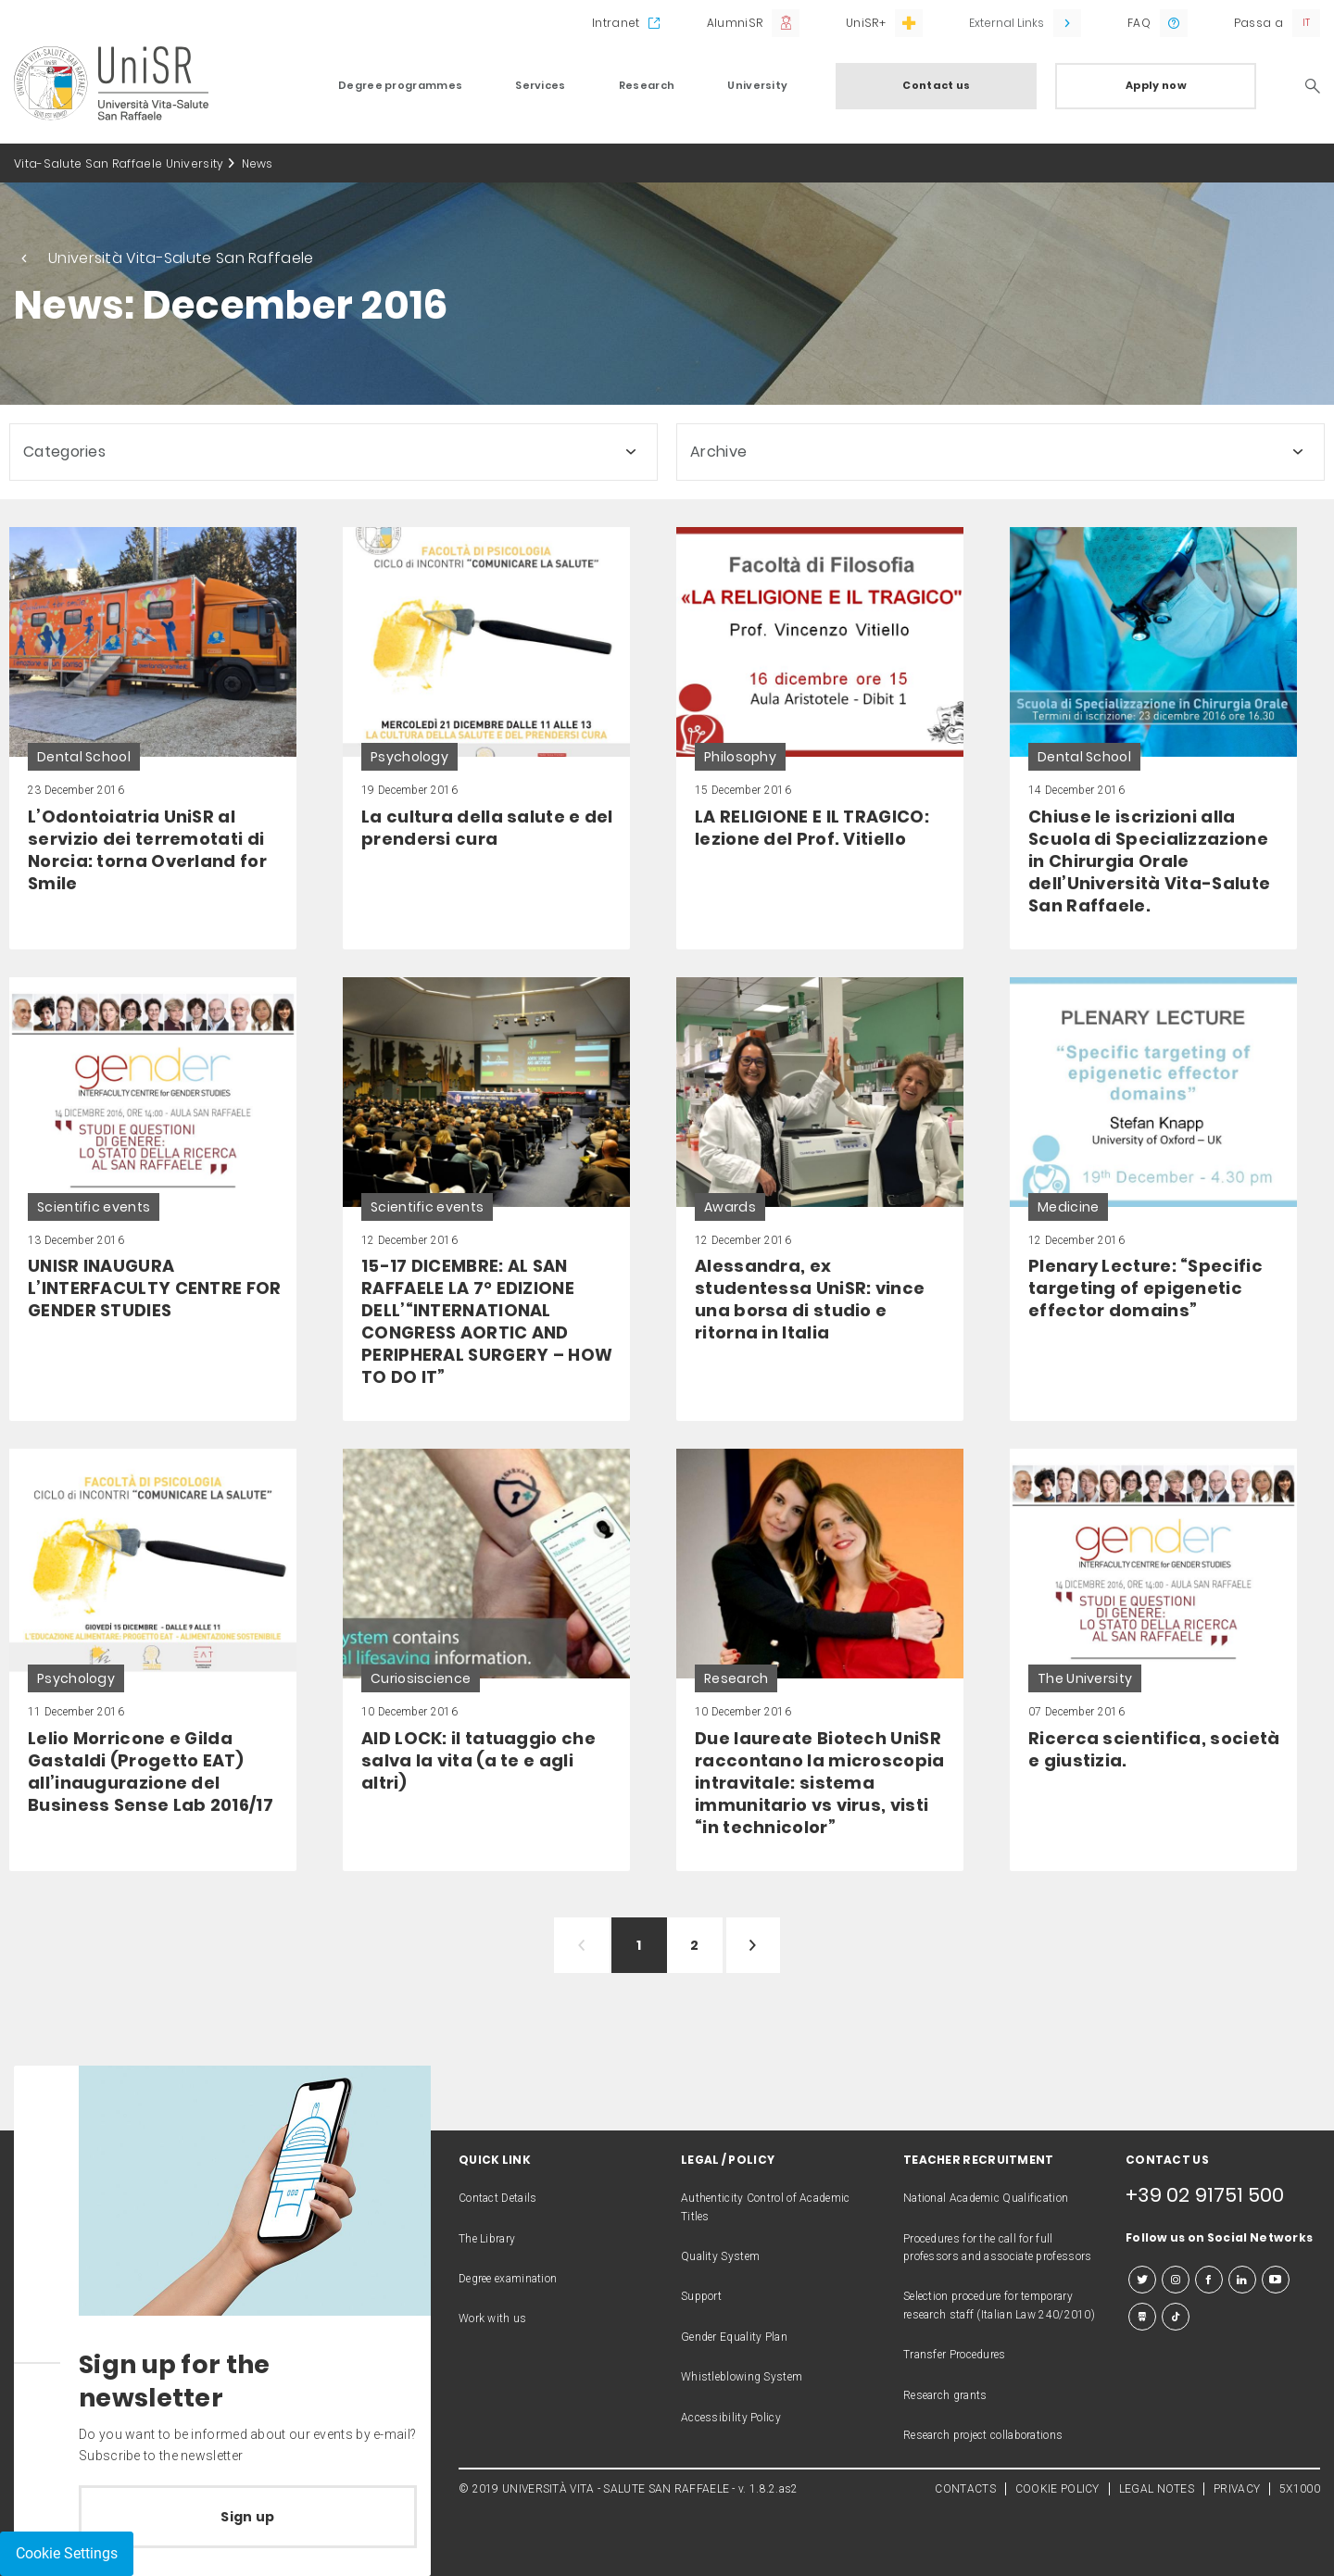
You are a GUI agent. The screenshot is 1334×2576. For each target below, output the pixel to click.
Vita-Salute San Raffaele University (119, 163)
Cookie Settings (67, 2553)
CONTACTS (965, 2488)
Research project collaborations (983, 2435)
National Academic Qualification (985, 2198)
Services (540, 85)
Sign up (247, 2516)
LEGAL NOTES (1156, 2488)
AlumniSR (734, 23)
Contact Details (498, 2198)
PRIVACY (1237, 2488)
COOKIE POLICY (1057, 2488)
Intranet (615, 23)
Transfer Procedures (954, 2354)
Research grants (945, 2395)
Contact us (936, 85)
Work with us (493, 2318)
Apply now (1156, 85)
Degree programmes (400, 85)
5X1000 (1299, 2488)
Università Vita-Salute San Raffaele (181, 258)
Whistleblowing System (741, 2376)
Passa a (1258, 23)
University (757, 85)
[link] (152, 738)
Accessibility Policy (731, 2417)
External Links (1006, 23)
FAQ (1139, 23)
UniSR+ (866, 23)
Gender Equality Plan (734, 2337)
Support (701, 2296)
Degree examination (508, 2278)
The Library (487, 2238)
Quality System (720, 2256)
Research (646, 85)
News (257, 163)
